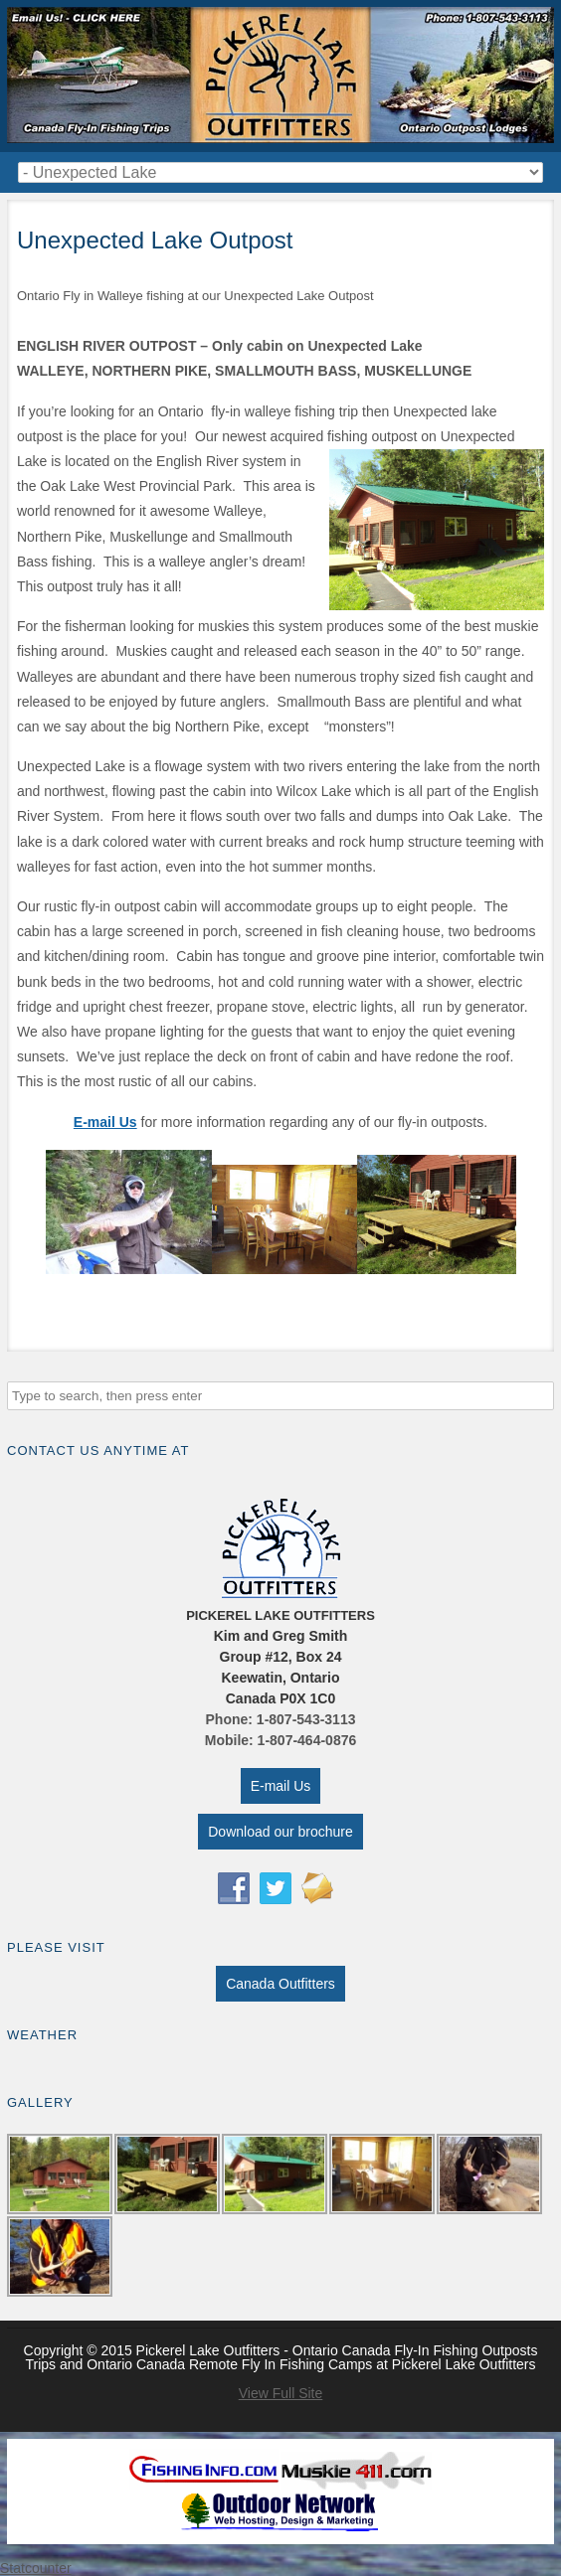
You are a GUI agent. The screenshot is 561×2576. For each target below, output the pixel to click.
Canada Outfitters (280, 1984)
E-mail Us (281, 1786)
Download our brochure (280, 1832)
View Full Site (281, 2393)
